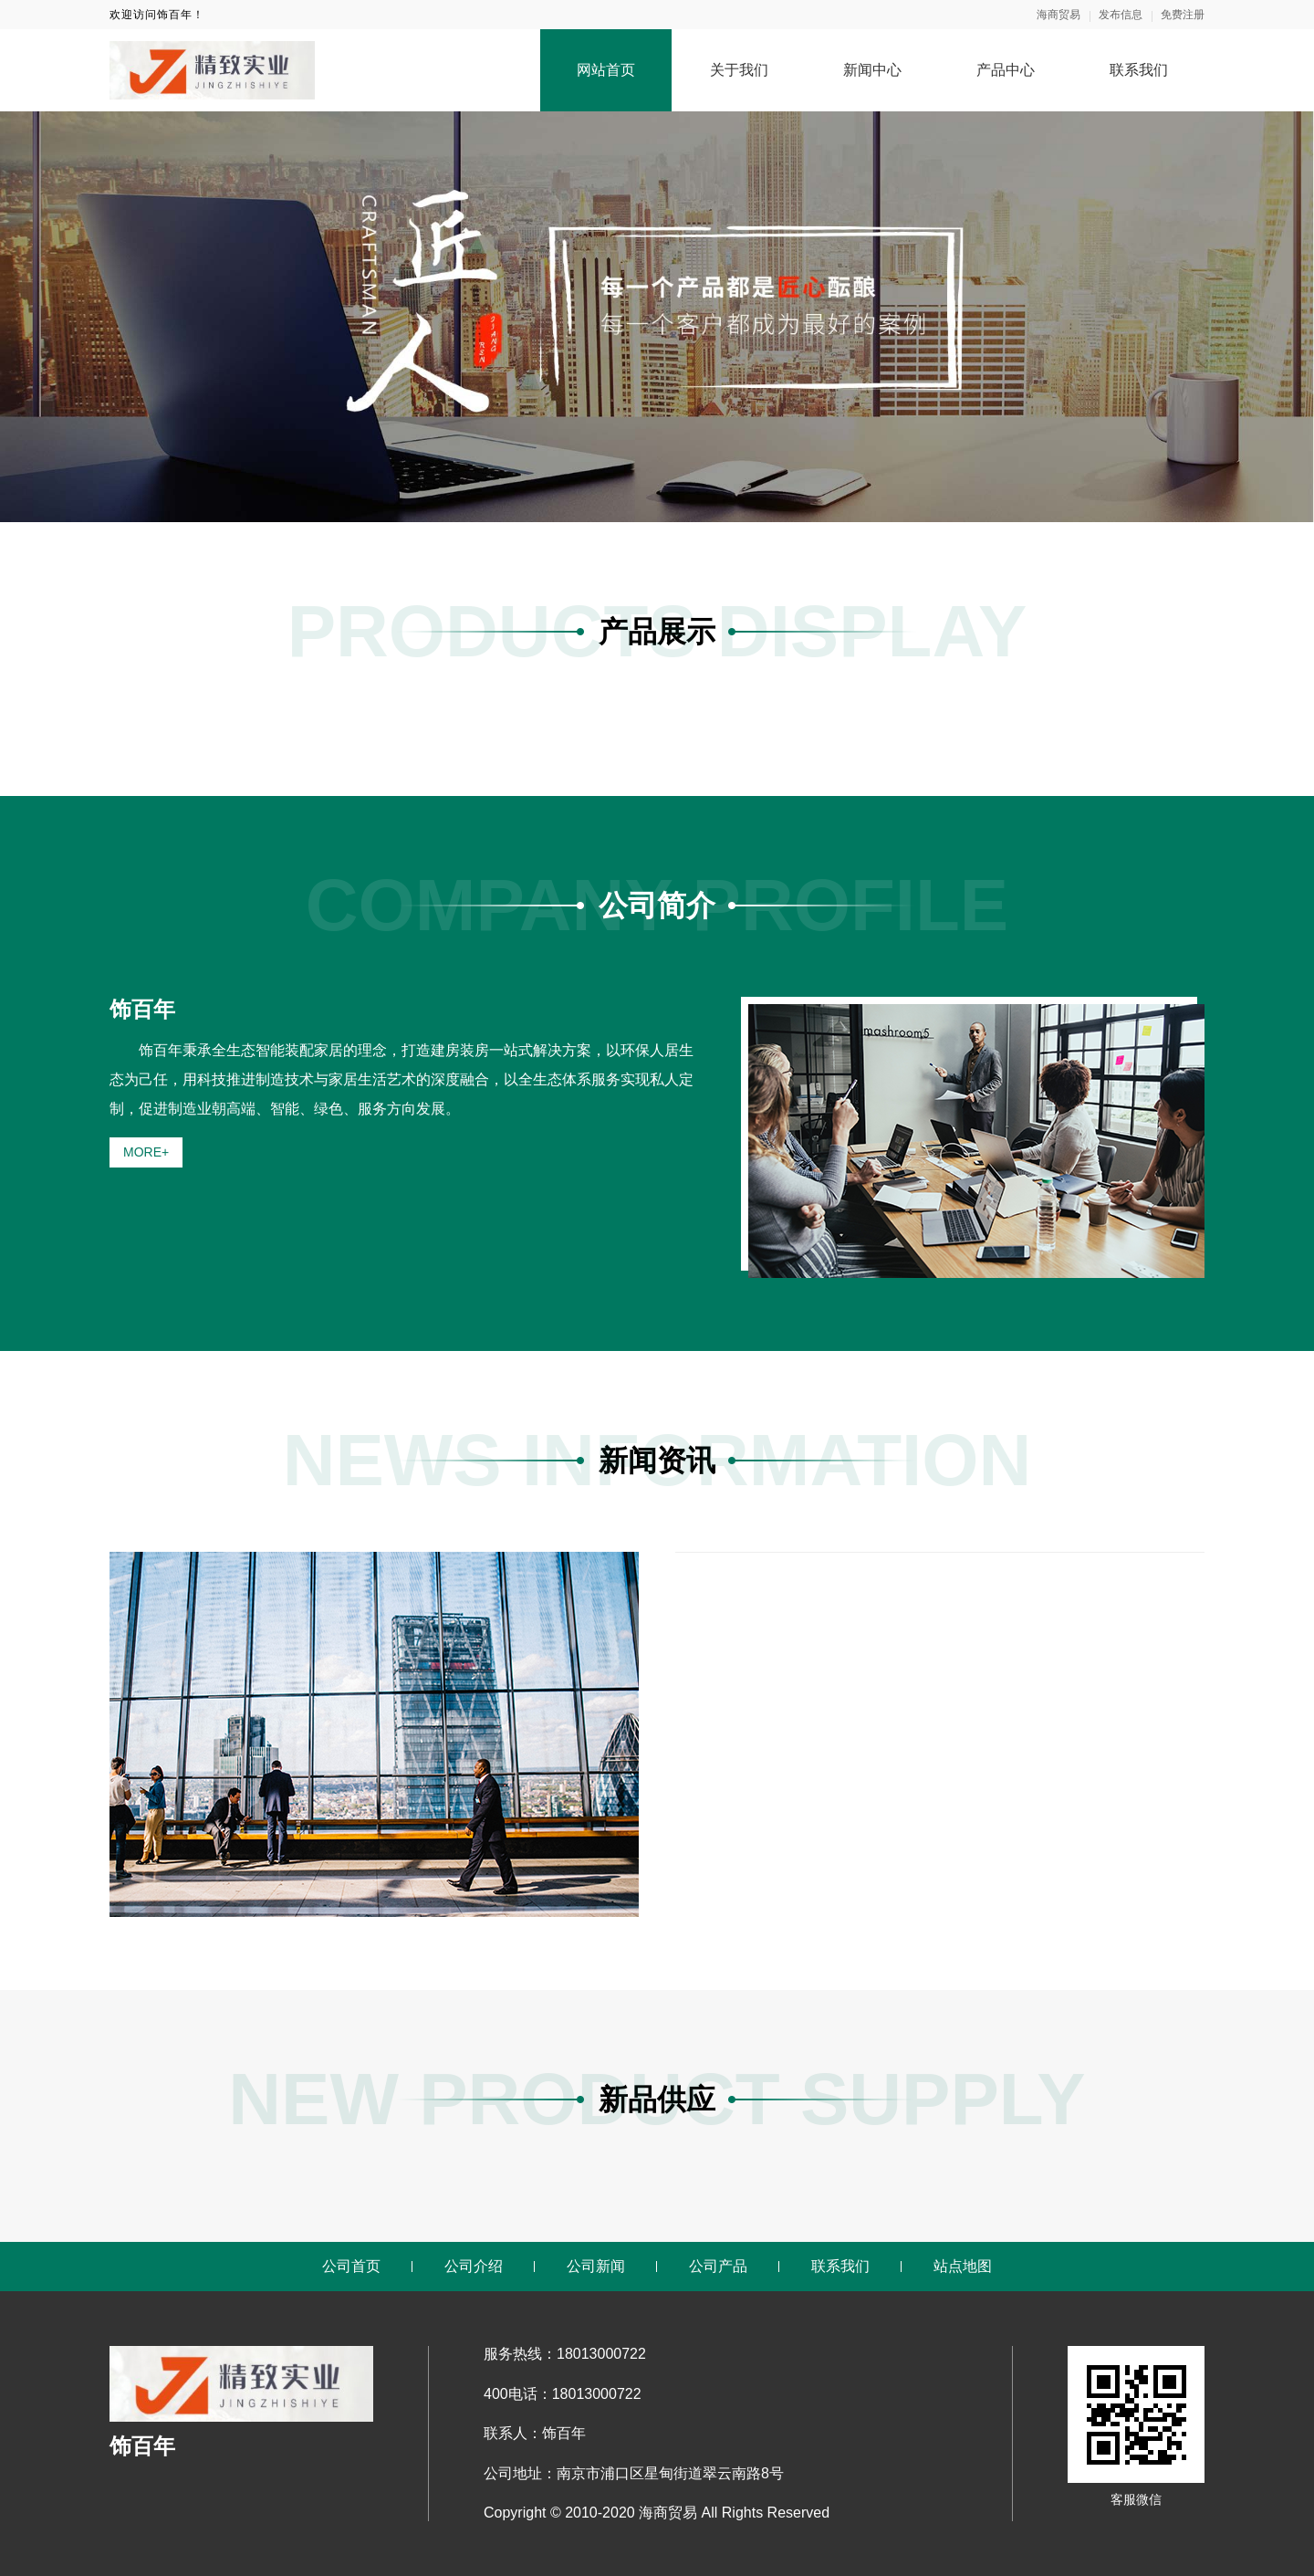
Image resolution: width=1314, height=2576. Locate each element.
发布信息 (1120, 14)
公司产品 (718, 2266)
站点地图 (962, 2266)
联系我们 (1139, 70)
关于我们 (739, 70)
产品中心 (1005, 70)
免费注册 (1182, 14)
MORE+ (146, 1152)
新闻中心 (872, 70)
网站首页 (606, 70)
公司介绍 (473, 2266)
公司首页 (351, 2266)
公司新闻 (596, 2266)
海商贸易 (1058, 14)
